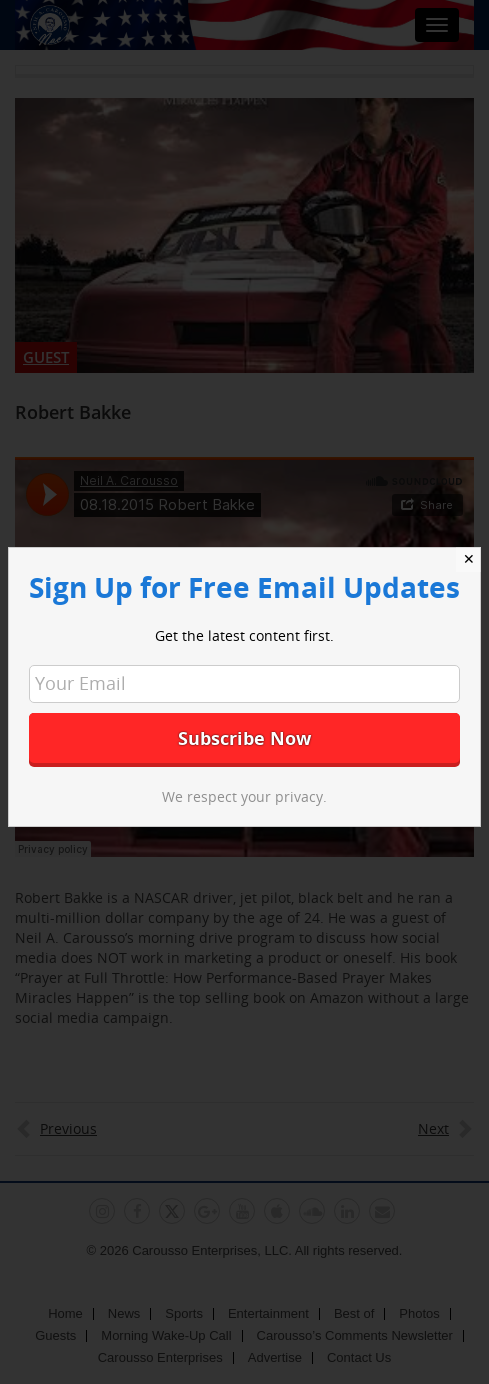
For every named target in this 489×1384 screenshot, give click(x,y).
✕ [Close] (469, 559)
